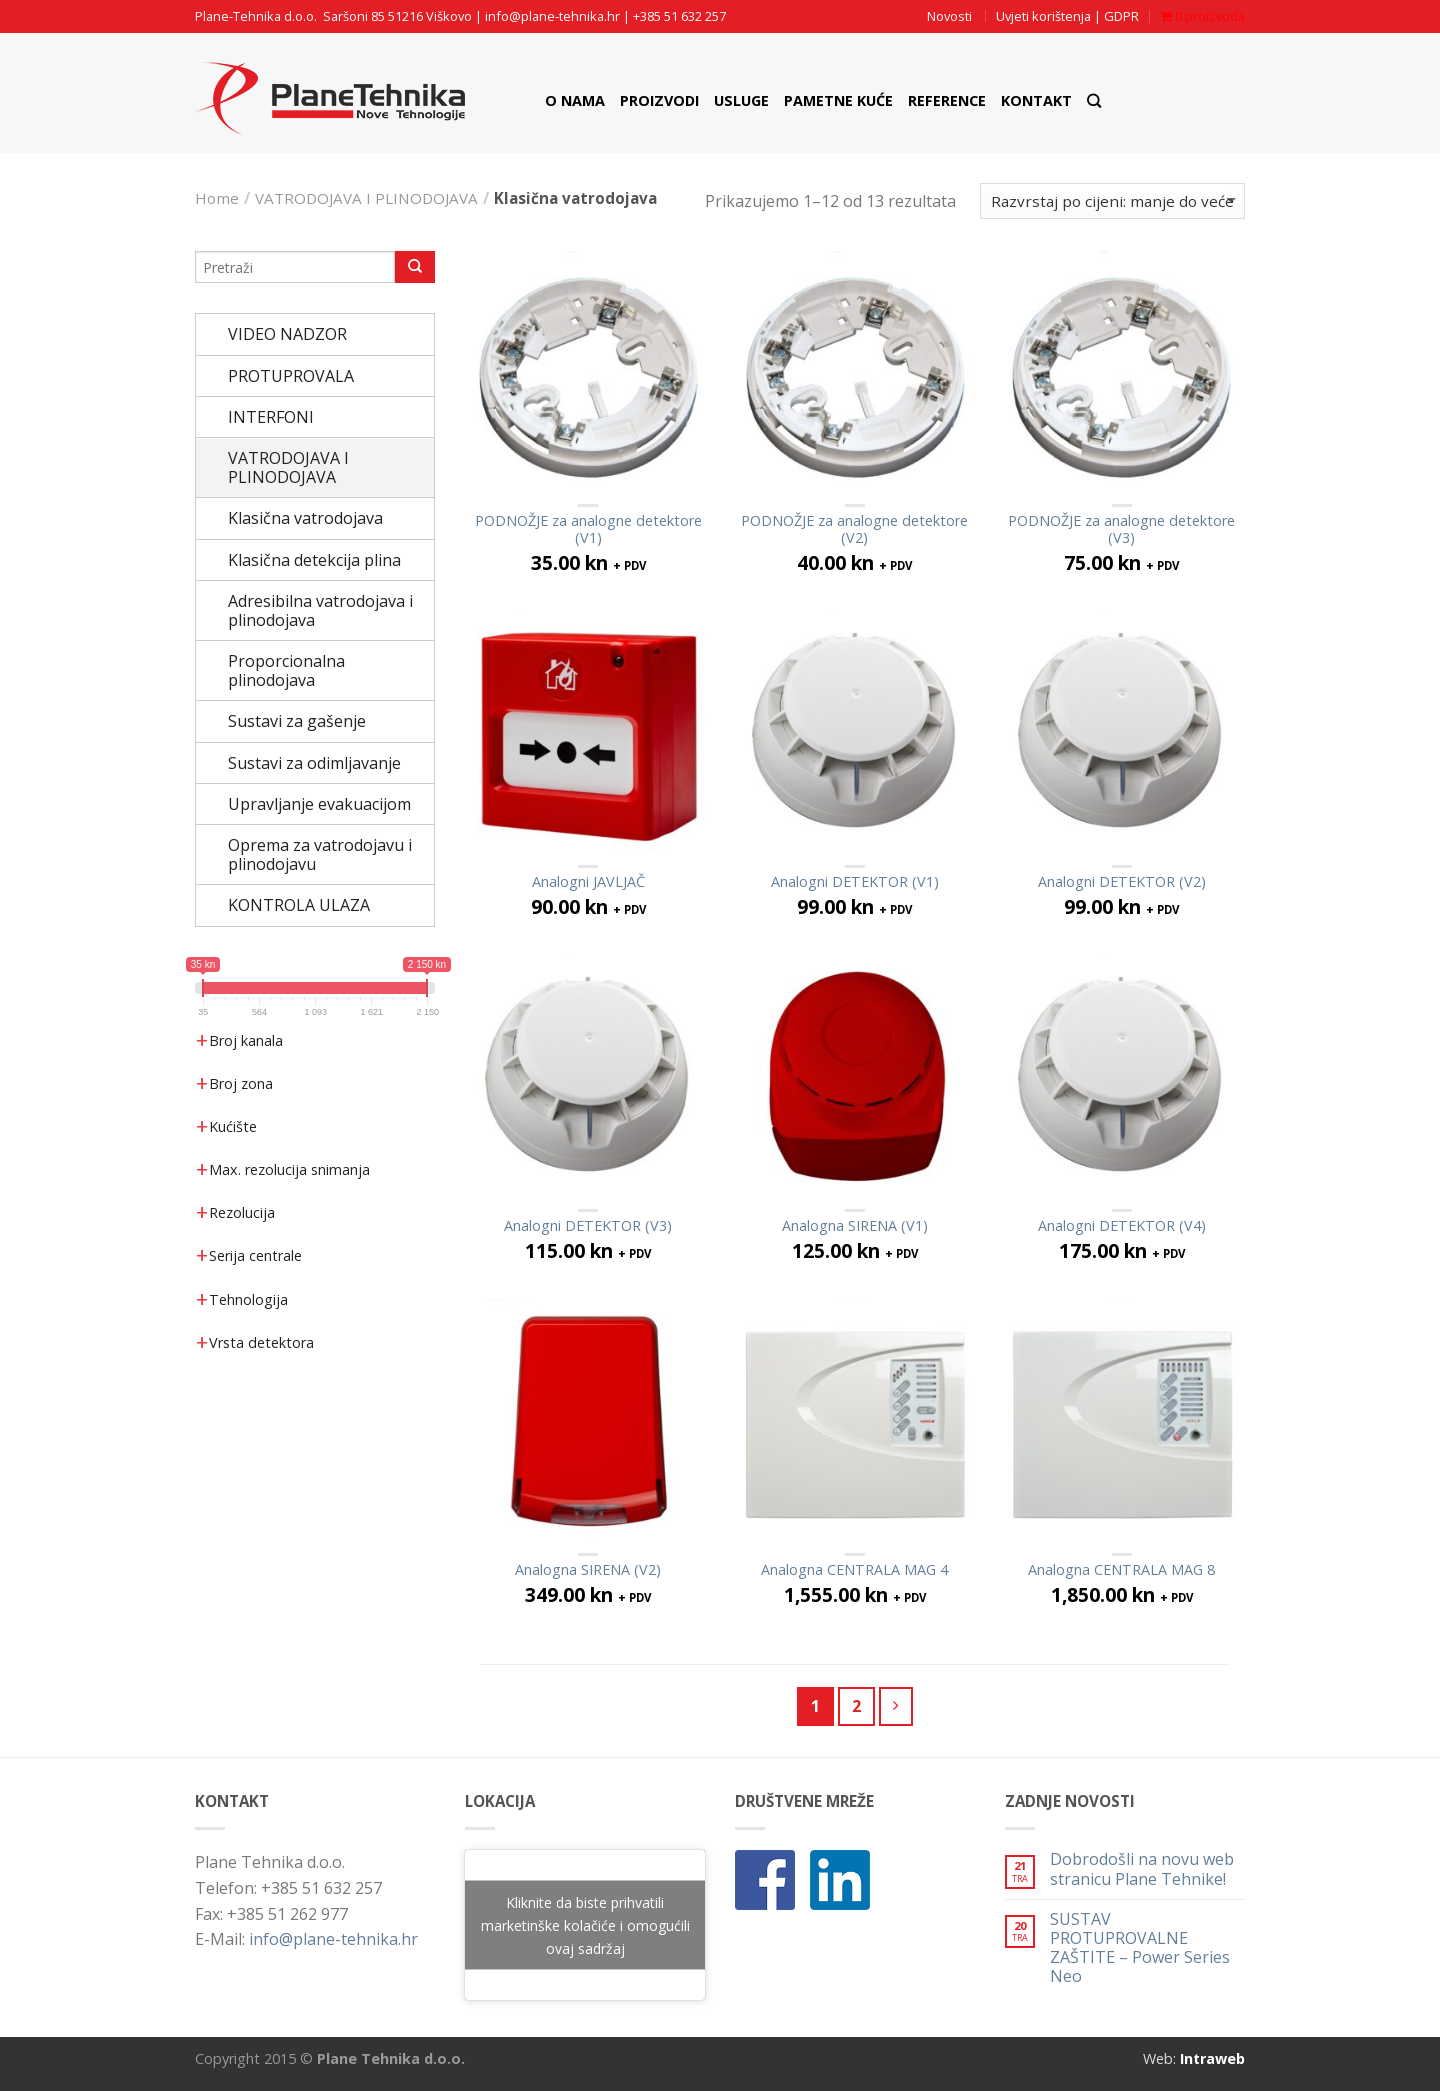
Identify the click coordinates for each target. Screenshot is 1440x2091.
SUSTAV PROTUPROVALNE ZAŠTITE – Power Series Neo (1140, 1948)
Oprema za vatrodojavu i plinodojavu (320, 854)
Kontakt (1036, 100)
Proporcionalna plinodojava (286, 670)
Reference (947, 100)
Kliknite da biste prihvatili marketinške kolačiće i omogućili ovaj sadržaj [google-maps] (585, 1925)
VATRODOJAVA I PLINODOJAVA (366, 198)
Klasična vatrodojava (305, 518)
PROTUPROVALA (291, 376)
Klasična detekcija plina (314, 560)
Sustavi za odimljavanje (314, 763)
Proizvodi (659, 100)
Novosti (949, 16)
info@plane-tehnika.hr (552, 16)
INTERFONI (271, 417)
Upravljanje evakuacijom (319, 804)
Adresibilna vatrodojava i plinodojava (320, 610)
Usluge (741, 100)
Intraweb (1212, 2058)
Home (217, 198)
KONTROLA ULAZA (299, 905)
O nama (575, 100)
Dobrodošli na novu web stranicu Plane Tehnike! (1142, 1869)
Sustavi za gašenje (297, 721)
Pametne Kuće (838, 100)
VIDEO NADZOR (287, 334)
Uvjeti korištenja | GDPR (1067, 16)
